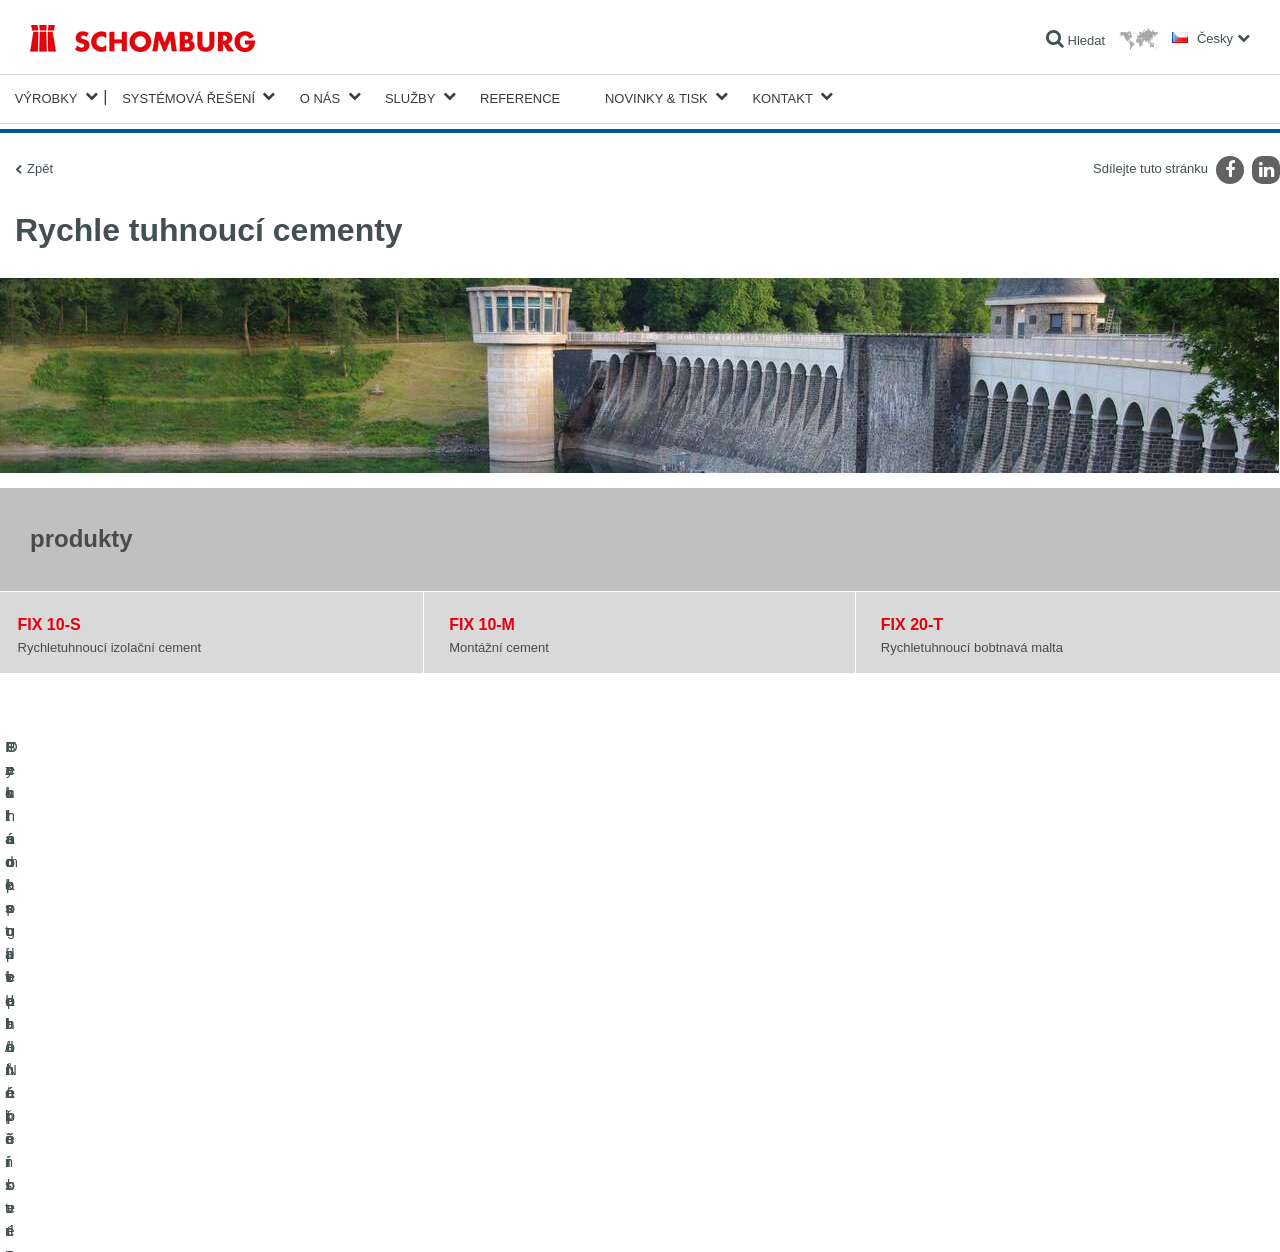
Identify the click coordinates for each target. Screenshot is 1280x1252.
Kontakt (782, 96)
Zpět (40, 164)
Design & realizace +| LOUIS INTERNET (1170, 1213)
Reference (520, 96)
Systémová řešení (188, 96)
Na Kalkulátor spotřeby (507, 1018)
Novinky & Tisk (656, 96)
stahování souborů (496, 1048)
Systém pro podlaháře (88, 1078)
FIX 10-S (49, 620)
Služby (410, 96)
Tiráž (96, 1213)
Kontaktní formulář (496, 1078)
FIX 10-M (482, 620)
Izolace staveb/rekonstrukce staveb (123, 1018)
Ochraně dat (146, 1213)
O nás (320, 96)
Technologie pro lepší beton (103, 1138)
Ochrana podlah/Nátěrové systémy (122, 1108)
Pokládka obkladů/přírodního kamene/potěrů (148, 1048)
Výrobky (46, 96)
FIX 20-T (912, 620)
